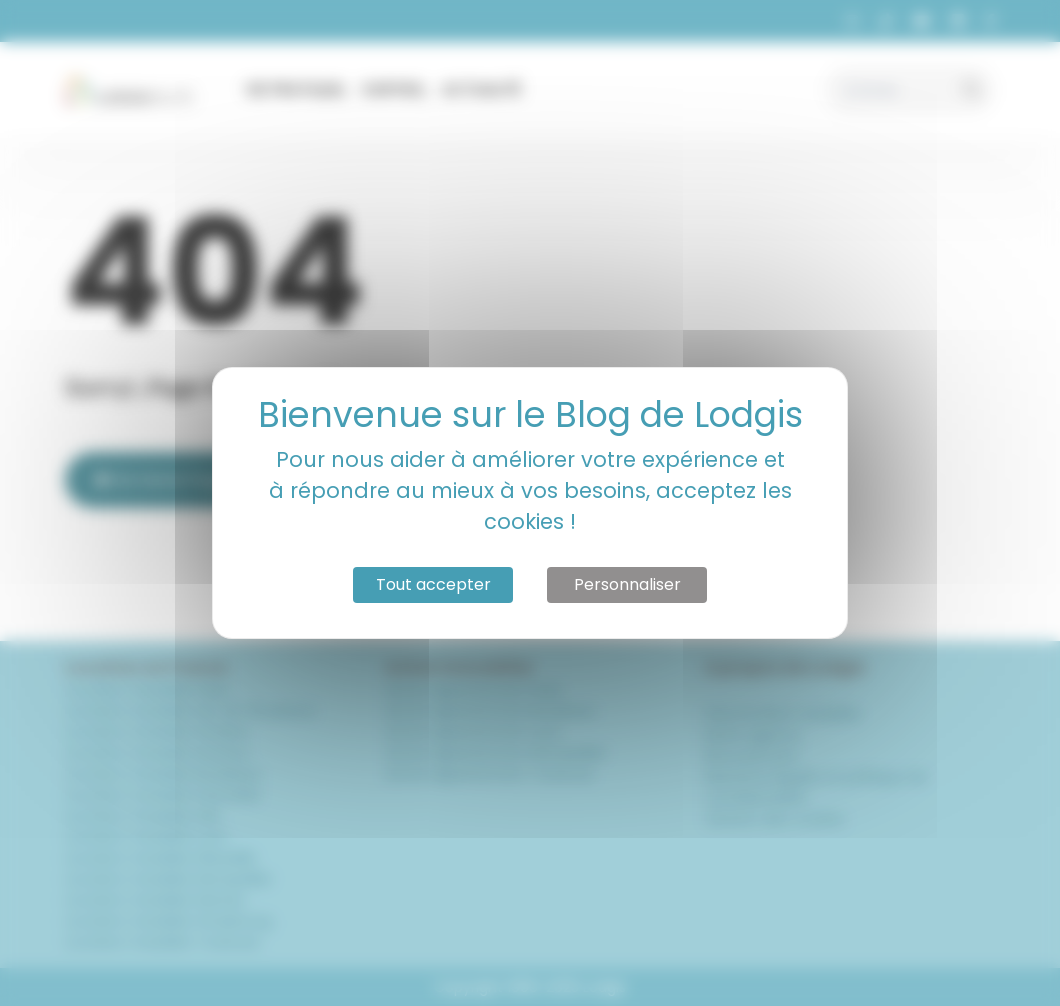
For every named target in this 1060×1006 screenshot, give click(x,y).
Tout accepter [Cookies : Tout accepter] (433, 584)
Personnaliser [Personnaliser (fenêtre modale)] (627, 584)
